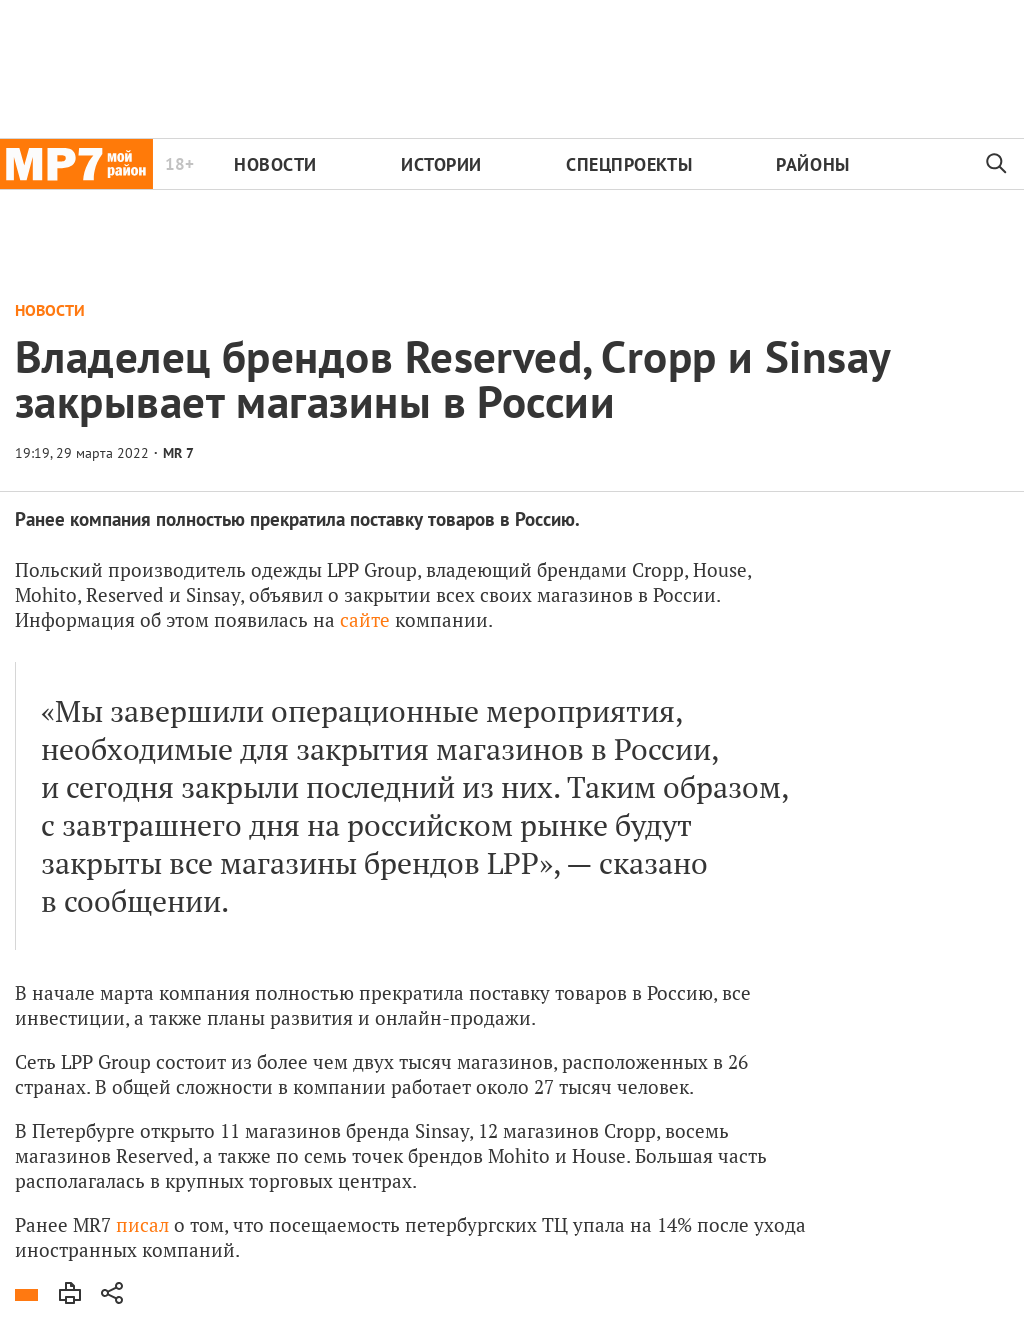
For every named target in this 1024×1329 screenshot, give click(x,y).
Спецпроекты (629, 164)
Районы (812, 164)
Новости (275, 164)
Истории (441, 164)
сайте (365, 619)
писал (142, 1224)
